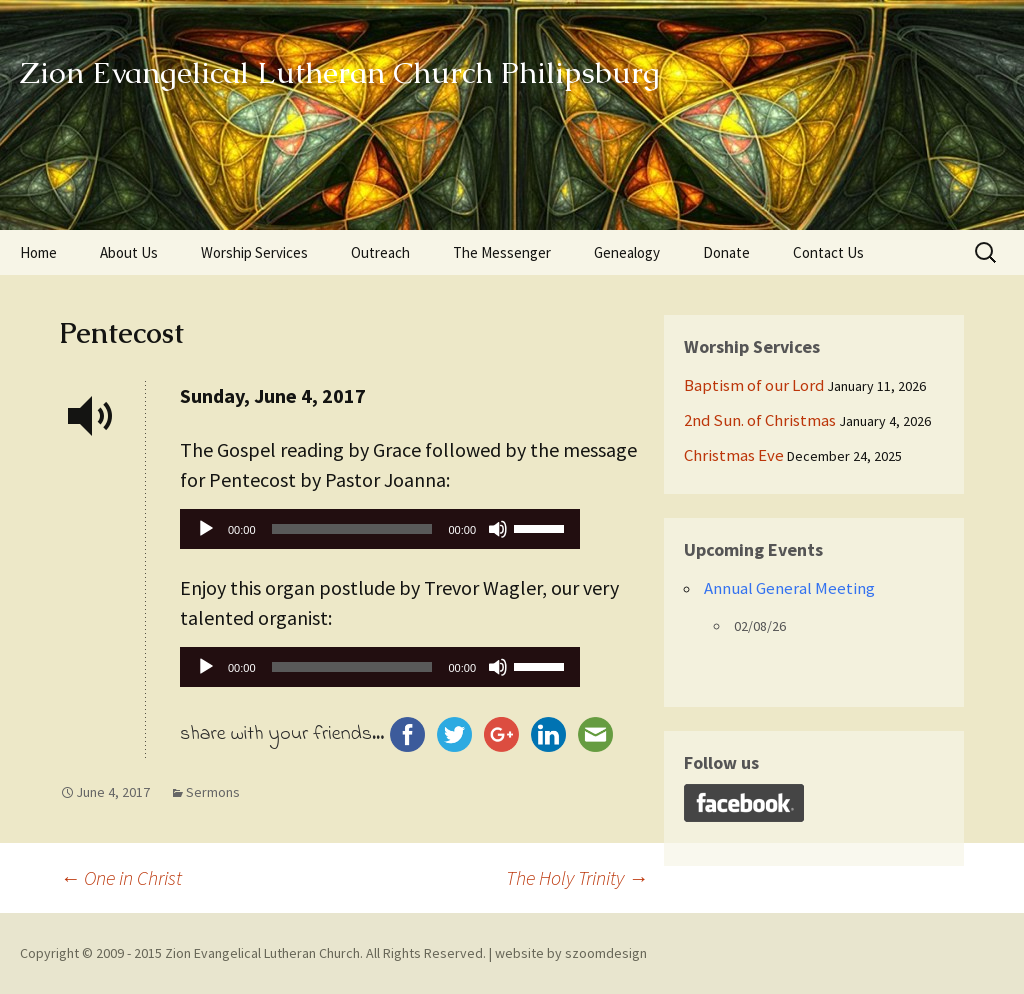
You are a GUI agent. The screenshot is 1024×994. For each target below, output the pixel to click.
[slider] (352, 529)
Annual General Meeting (789, 588)
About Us (129, 252)
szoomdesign (606, 953)
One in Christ (121, 877)
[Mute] (498, 529)
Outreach (380, 252)
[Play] (206, 529)
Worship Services (254, 252)
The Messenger (502, 252)
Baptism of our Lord (754, 385)
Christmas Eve (734, 455)
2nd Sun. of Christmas (760, 420)
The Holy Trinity (577, 877)
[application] (380, 534)
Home (38, 252)
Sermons (213, 792)
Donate (726, 252)
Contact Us (828, 252)
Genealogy (627, 252)
